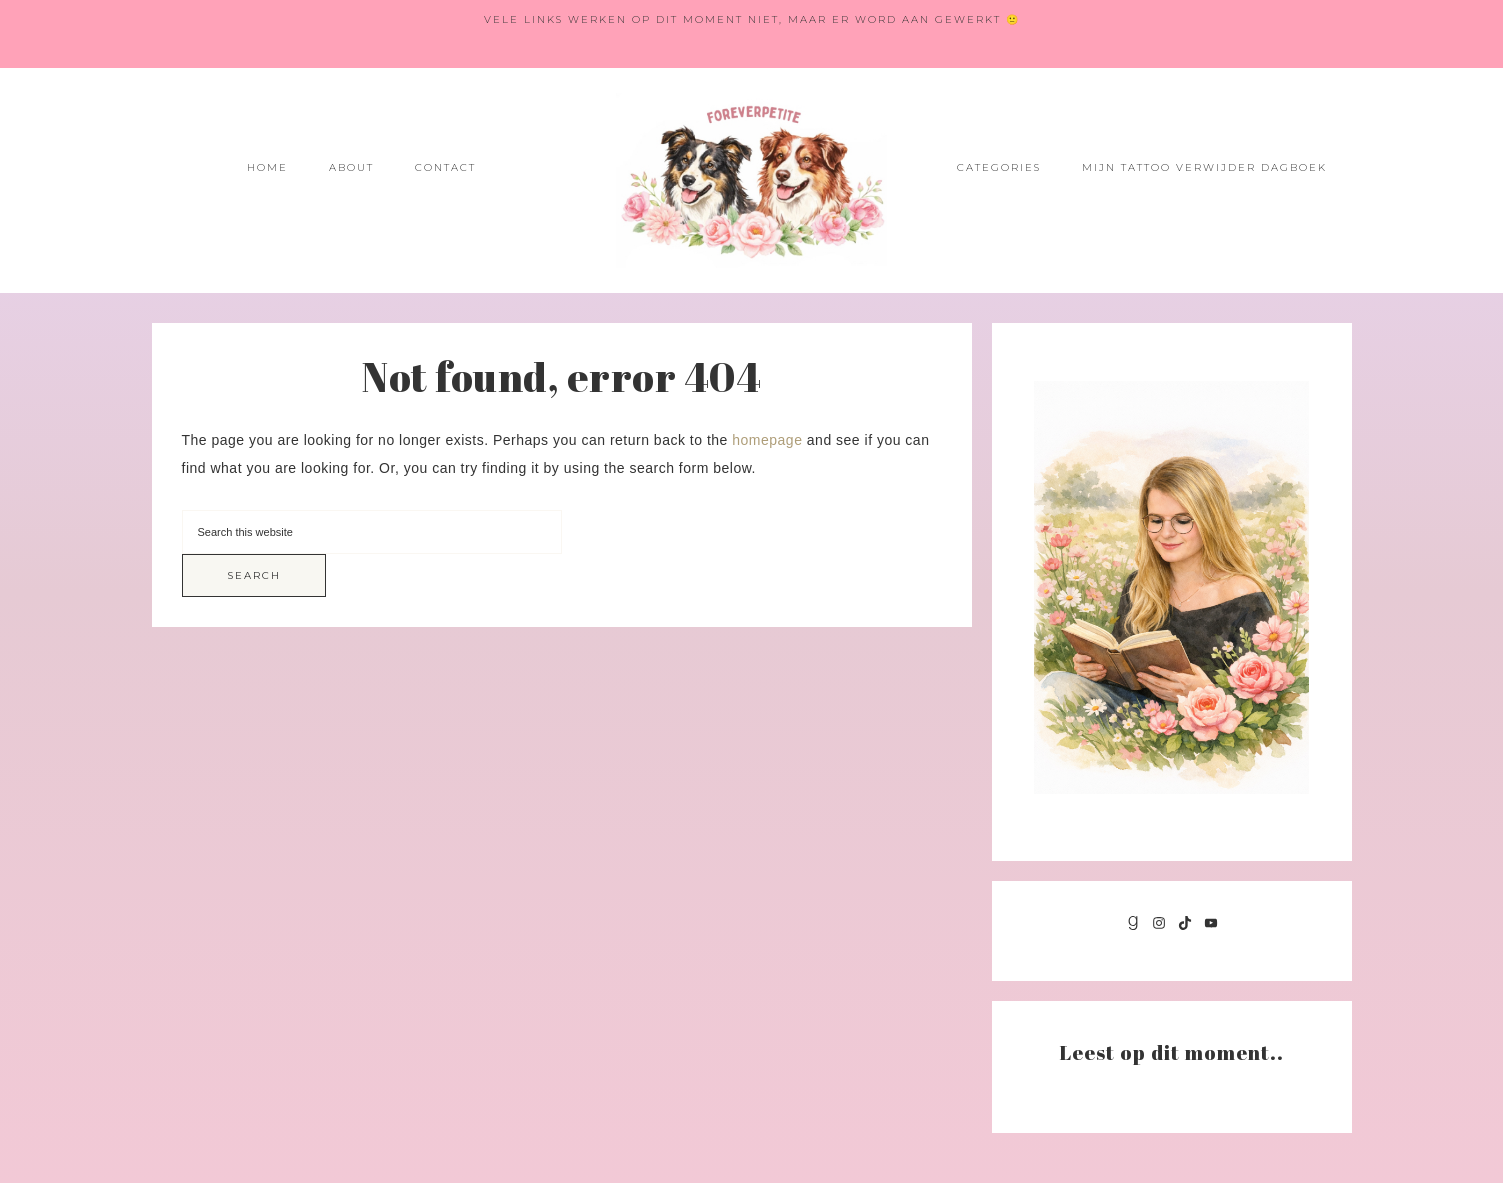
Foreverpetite (752, 180)
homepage (767, 440)
